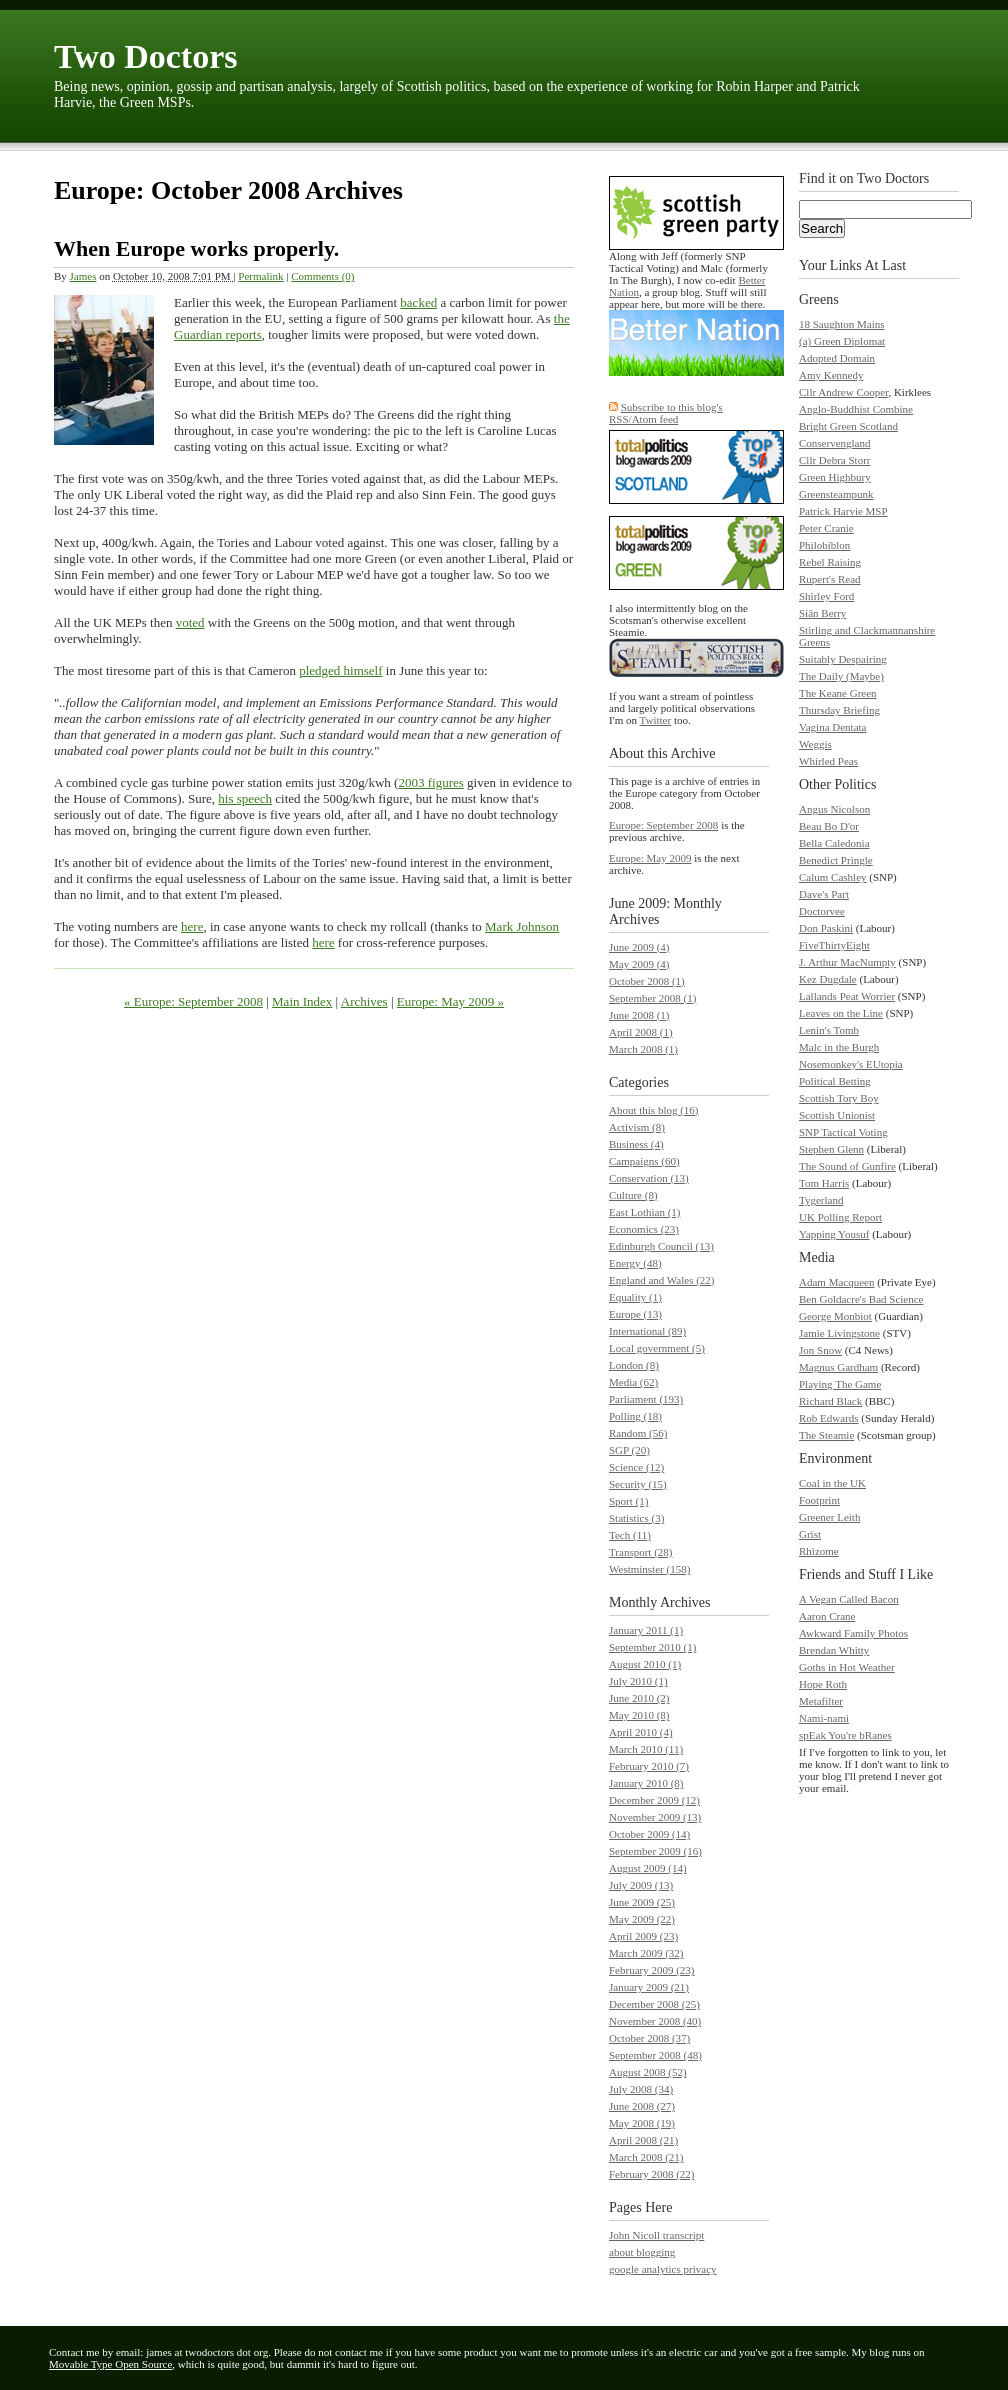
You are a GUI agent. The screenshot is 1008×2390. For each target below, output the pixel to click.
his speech (245, 798)
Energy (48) (635, 1263)
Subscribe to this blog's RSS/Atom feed (666, 413)
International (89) (647, 1331)
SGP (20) (629, 1450)
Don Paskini (826, 928)
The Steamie (826, 1435)
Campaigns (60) (644, 1161)
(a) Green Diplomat (842, 341)
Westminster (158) (649, 1569)
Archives (364, 1001)
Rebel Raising (830, 562)
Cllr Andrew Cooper (843, 392)
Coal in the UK (832, 1483)
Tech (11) (630, 1535)
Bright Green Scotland (848, 426)
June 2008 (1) (639, 1015)
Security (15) (638, 1484)
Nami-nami (824, 1718)
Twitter (656, 720)
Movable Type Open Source (110, 2364)
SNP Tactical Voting (843, 1132)
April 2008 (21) (643, 2140)
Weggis (815, 744)
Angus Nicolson (834, 809)
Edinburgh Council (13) (661, 1246)
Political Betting (835, 1081)
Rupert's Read (830, 579)
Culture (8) (633, 1195)
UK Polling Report (840, 1217)
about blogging (642, 2252)
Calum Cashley (833, 877)
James (83, 276)
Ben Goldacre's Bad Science (861, 1299)
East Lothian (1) (644, 1212)
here (192, 926)
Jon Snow (820, 1350)
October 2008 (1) (647, 981)
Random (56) (638, 1433)
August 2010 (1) (645, 1664)
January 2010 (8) (646, 1783)
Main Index (302, 1001)
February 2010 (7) (649, 1766)
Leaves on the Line (841, 1013)
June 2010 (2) (639, 1698)
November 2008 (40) (655, 2021)
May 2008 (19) (642, 2123)
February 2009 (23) (652, 1970)
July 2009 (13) (641, 1885)
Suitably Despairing (843, 659)
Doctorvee (822, 911)
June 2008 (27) (642, 2106)
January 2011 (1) (646, 1630)
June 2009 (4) (639, 947)
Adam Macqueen (836, 1282)
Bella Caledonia (834, 843)
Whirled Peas (828, 761)
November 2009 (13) (655, 1817)
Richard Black (830, 1401)
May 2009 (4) (639, 964)
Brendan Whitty (834, 1650)
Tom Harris (824, 1183)
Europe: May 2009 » (450, 1001)
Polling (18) (635, 1416)
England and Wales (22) (662, 1280)
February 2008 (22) (652, 2174)
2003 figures (430, 782)
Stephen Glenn (831, 1149)
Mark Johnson (522, 926)
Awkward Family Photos (853, 1633)
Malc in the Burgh (839, 1047)
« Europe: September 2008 (193, 1001)
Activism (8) (637, 1127)
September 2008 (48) (655, 2055)
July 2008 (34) (641, 2089)
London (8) (634, 1365)
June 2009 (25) (642, 1902)
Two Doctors (146, 56)
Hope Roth (823, 1684)
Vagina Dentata (833, 727)
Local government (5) (657, 1348)
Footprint (819, 1500)
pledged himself (340, 670)
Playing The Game (840, 1384)
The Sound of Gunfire (847, 1166)
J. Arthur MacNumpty (847, 962)
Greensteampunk (836, 494)
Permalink (260, 276)
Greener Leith (829, 1517)
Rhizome (819, 1551)
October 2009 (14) (649, 1834)
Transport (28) (640, 1552)
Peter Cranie (826, 528)
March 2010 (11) (646, 1749)
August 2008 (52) (648, 2072)
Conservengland (834, 443)
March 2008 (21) (646, 2157)
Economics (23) (644, 1229)
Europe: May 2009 (650, 858)
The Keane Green (838, 693)
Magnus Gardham (838, 1367)
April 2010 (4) (641, 1732)
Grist (810, 1534)
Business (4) (636, 1144)
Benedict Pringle (836, 860)
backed (418, 302)
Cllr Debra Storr (834, 460)
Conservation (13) (649, 1178)
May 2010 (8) (639, 1715)
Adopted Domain (837, 358)
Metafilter (821, 1701)
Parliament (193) (646, 1399)
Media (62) (633, 1382)
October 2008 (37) (649, 2038)
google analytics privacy (663, 2269)
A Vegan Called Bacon (849, 1599)
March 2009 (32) (646, 1953)
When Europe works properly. (196, 248)
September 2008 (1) (652, 998)
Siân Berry (822, 613)
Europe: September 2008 (663, 825)
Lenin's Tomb (829, 1030)
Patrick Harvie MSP (843, 511)
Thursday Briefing (839, 710)
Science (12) (636, 1467)
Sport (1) (628, 1501)
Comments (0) (322, 276)
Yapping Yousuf (834, 1234)
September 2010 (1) (652, 1647)
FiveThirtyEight (834, 945)
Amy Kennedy (831, 375)
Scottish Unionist (837, 1115)
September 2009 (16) (655, 1851)
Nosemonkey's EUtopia (851, 1064)
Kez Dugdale (828, 979)
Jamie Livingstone (839, 1333)
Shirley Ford (826, 596)
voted (190, 622)
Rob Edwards (829, 1418)
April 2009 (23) (643, 1936)
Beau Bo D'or (829, 826)
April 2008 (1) (641, 1032)
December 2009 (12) (654, 1800)
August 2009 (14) (648, 1868)
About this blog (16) (654, 1110)
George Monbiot (835, 1316)
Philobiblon (824, 545)
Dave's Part (824, 894)
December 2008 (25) (654, 2004)
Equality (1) (635, 1297)
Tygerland (821, 1200)
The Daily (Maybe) (841, 676)
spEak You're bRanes (845, 1735)
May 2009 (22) (642, 1919)
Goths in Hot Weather (847, 1667)
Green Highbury (835, 477)
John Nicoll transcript (656, 2235)
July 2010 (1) (638, 1681)
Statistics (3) (636, 1518)
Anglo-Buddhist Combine (856, 409)
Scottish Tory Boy (839, 1098)
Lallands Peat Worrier (847, 996)
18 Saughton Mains (842, 324)
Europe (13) (635, 1314)
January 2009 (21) (649, 1987)
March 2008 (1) (643, 1049)
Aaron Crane (827, 1616)
